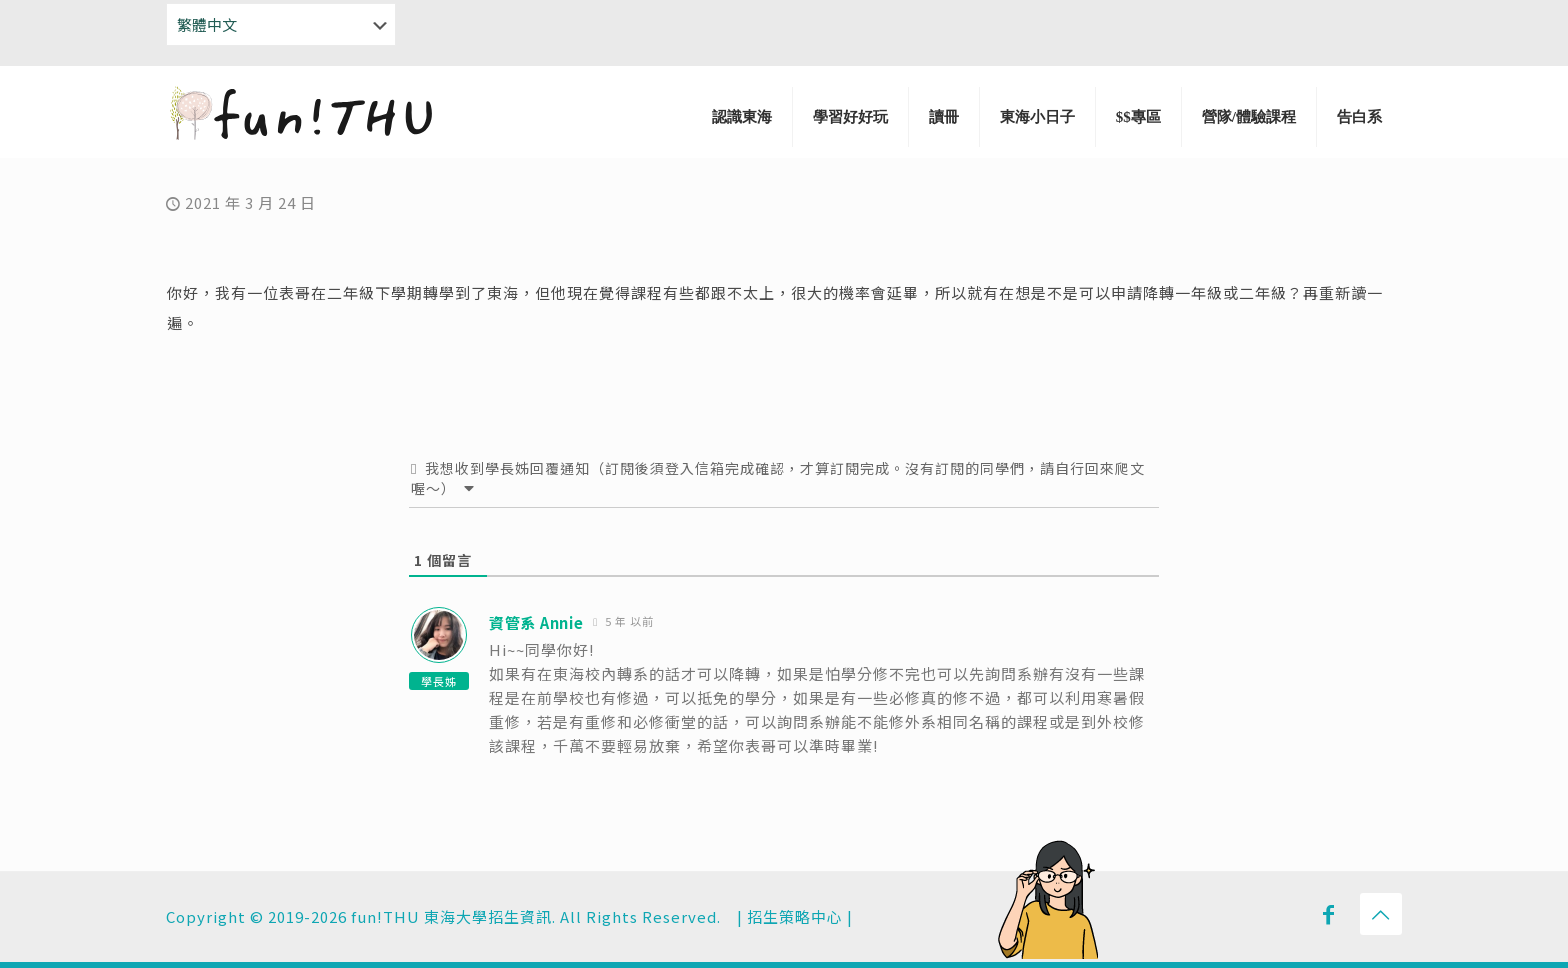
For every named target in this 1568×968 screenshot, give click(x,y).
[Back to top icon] (1381, 914)
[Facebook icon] (1329, 913)
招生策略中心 (795, 916)
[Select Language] (281, 24)
